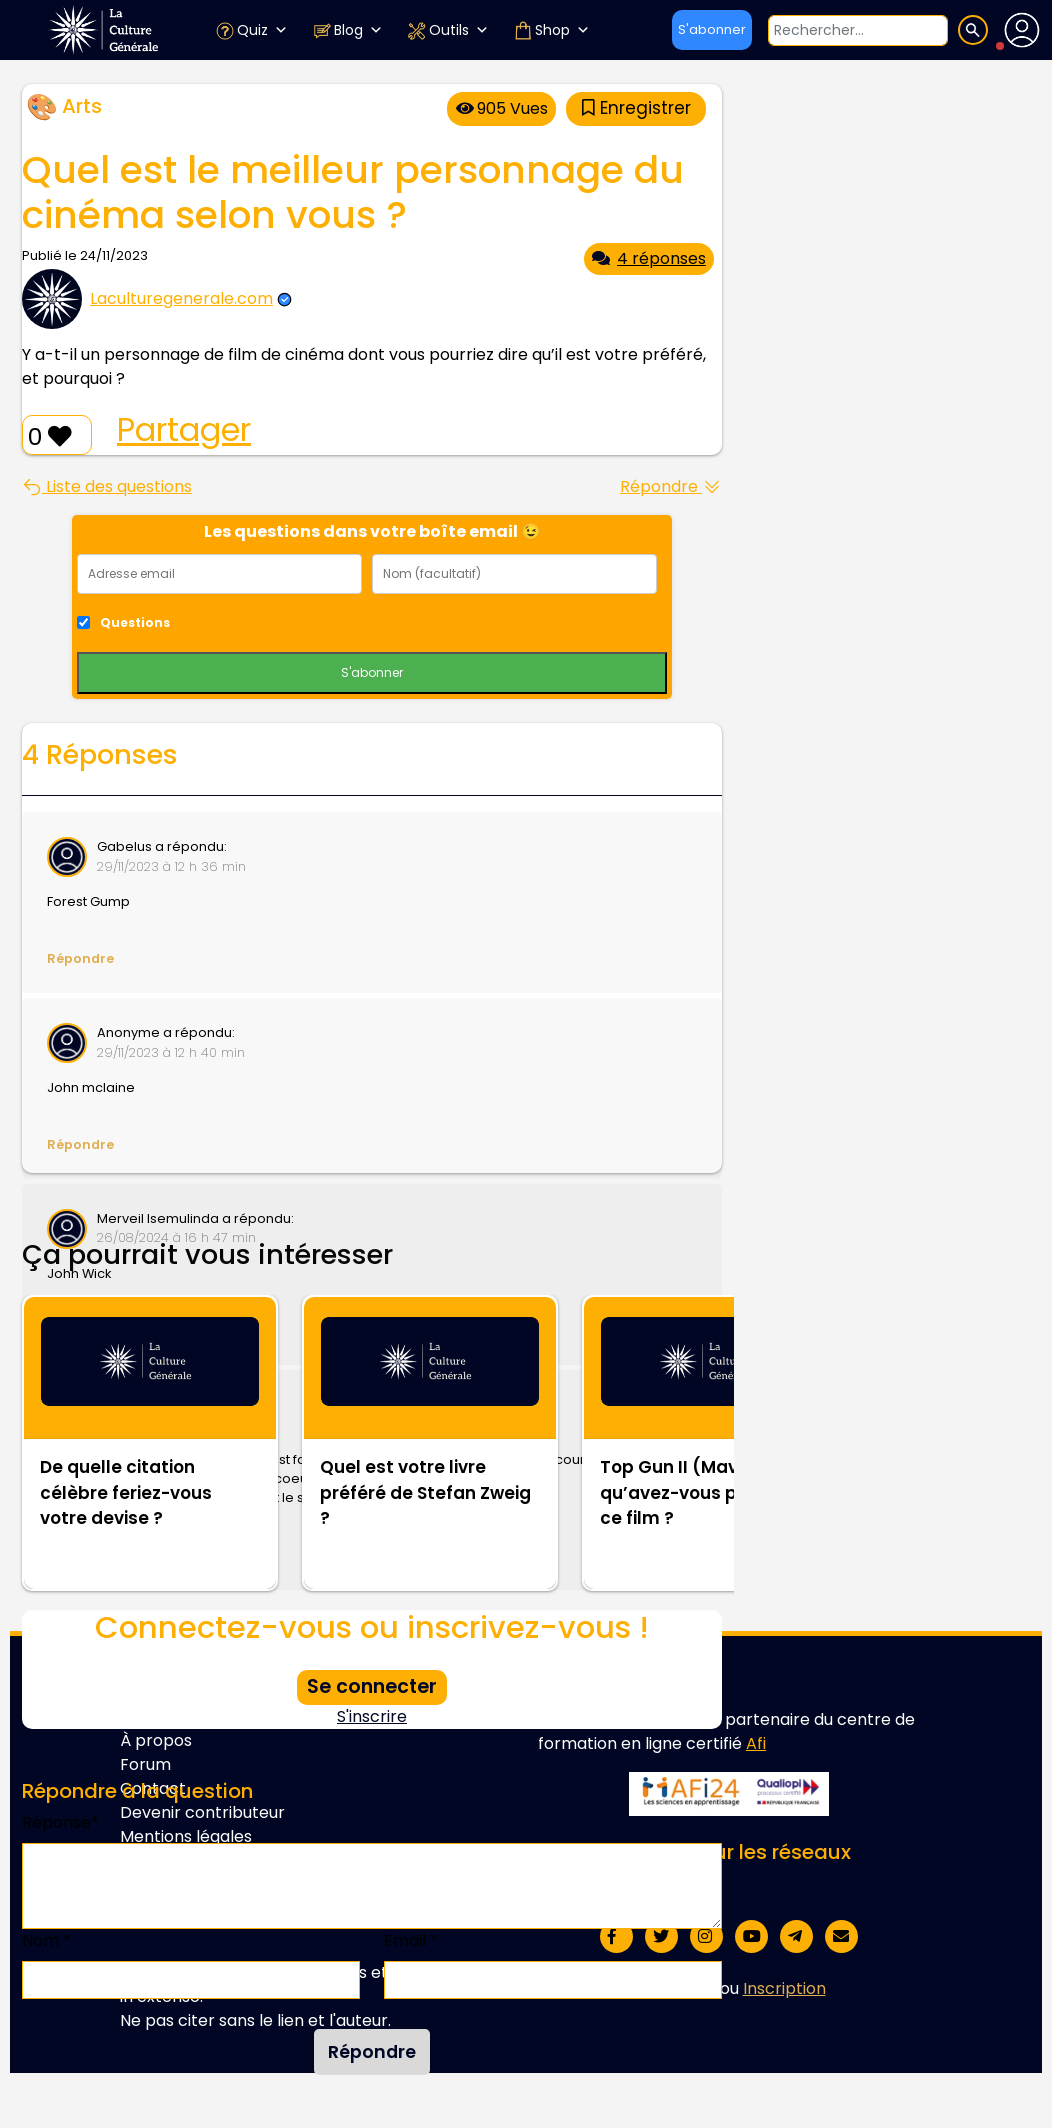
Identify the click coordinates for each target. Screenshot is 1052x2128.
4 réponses (649, 258)
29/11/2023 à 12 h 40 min (171, 1052)
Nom (46, 1940)
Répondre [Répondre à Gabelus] (80, 958)
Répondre (671, 486)
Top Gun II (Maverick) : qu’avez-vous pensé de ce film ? (703, 1492)
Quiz (251, 30)
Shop (551, 30)
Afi (756, 1743)
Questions (135, 622)
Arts (82, 106)
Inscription (784, 1988)
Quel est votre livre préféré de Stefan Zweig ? (425, 1492)
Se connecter (372, 1686)
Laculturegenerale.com (181, 298)
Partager (184, 430)
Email (411, 1940)
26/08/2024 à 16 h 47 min (176, 1237)
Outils (448, 30)
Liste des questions (107, 486)
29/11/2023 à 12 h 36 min (171, 866)
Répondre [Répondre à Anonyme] (80, 1144)
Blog (347, 30)
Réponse (60, 1822)
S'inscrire (372, 1716)
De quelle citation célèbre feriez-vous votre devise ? (126, 1492)
